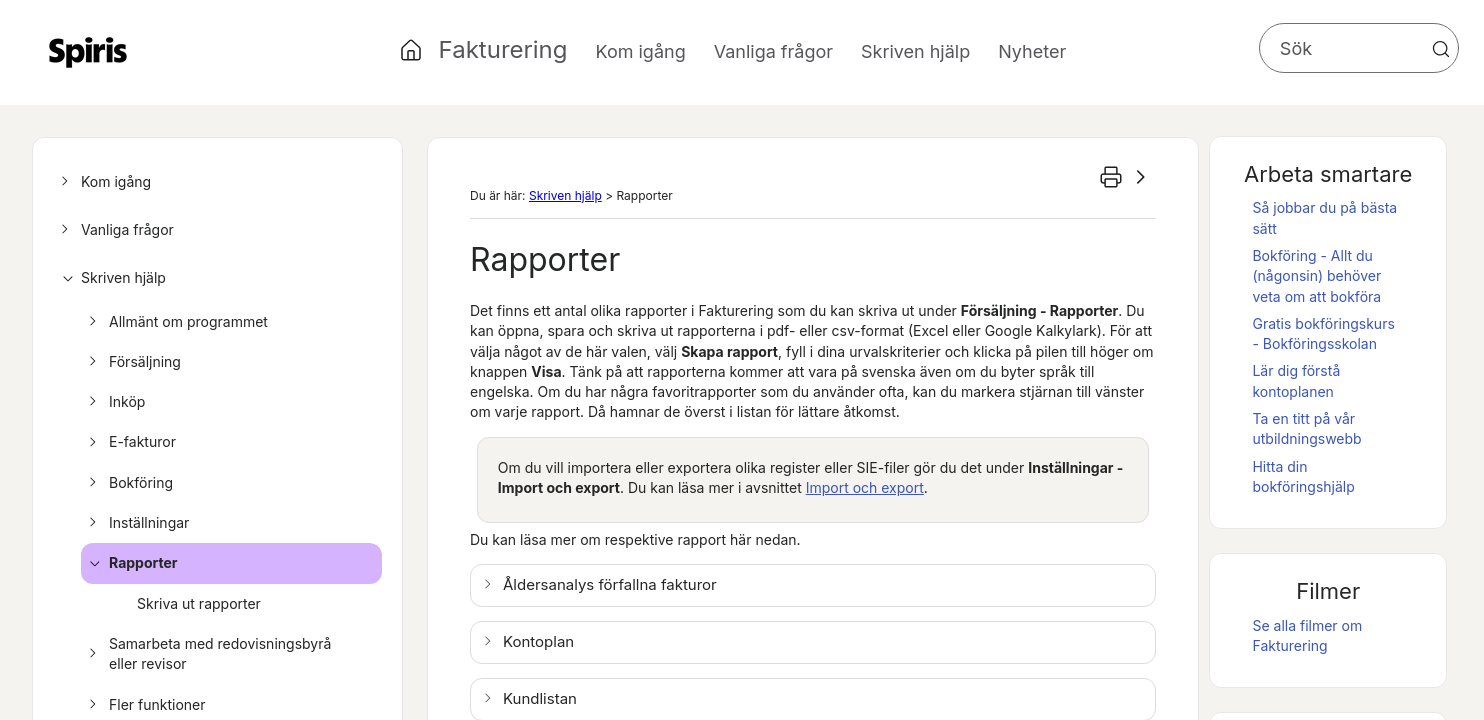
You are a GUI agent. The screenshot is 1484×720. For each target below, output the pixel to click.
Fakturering (503, 49)
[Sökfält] (1359, 48)
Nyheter (1032, 51)
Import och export (865, 487)
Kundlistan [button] (540, 698)
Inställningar (136, 523)
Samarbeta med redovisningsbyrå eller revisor (207, 654)
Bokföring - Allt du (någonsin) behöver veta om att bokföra (1316, 276)
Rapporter (130, 563)
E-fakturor (129, 442)
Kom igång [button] (641, 51)
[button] (1441, 49)
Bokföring (128, 483)
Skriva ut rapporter (199, 603)
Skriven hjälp (110, 278)
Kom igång (103, 182)
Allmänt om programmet (175, 322)
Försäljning (132, 362)
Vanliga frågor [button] (773, 51)
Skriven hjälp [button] (915, 51)
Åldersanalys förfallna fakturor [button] (610, 584)
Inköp (114, 402)
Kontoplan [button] (538, 641)
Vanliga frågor (114, 230)
